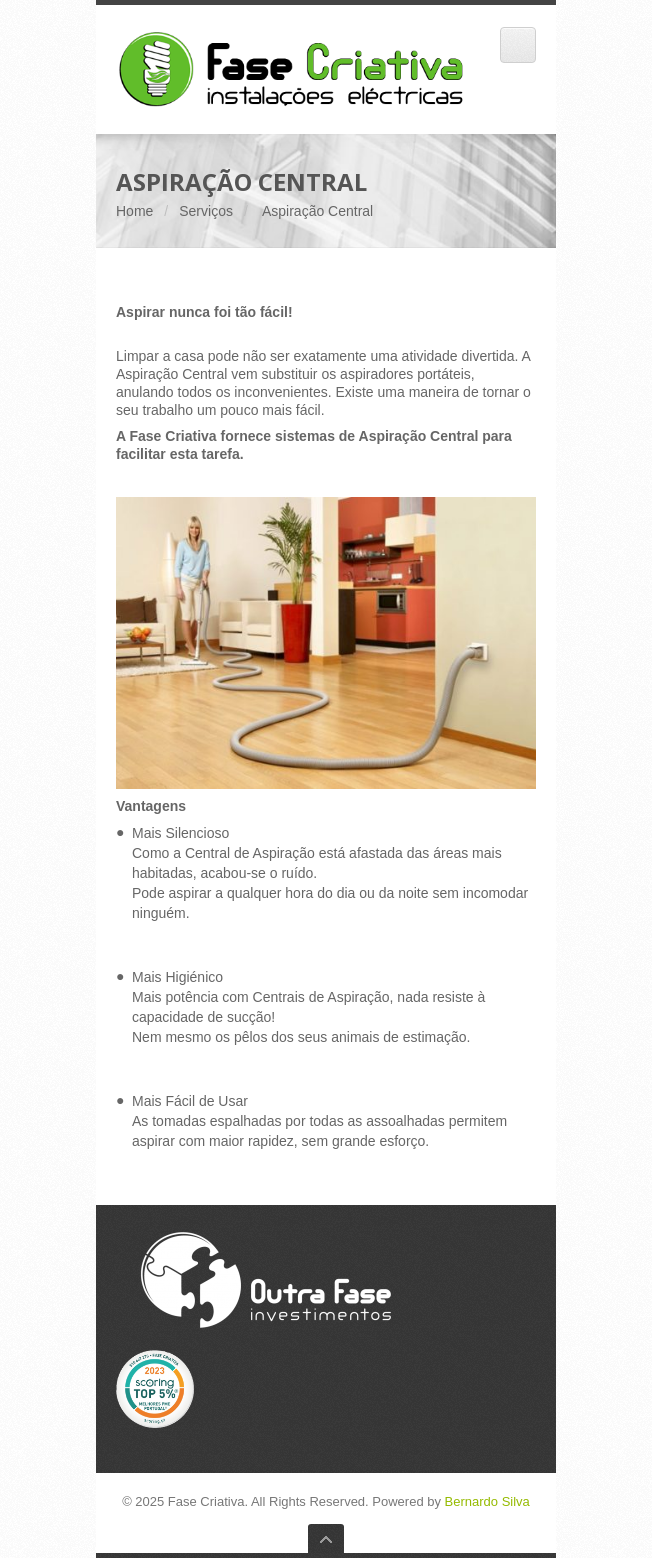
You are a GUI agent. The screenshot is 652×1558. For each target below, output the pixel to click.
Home (134, 211)
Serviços (206, 211)
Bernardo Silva (487, 1501)
